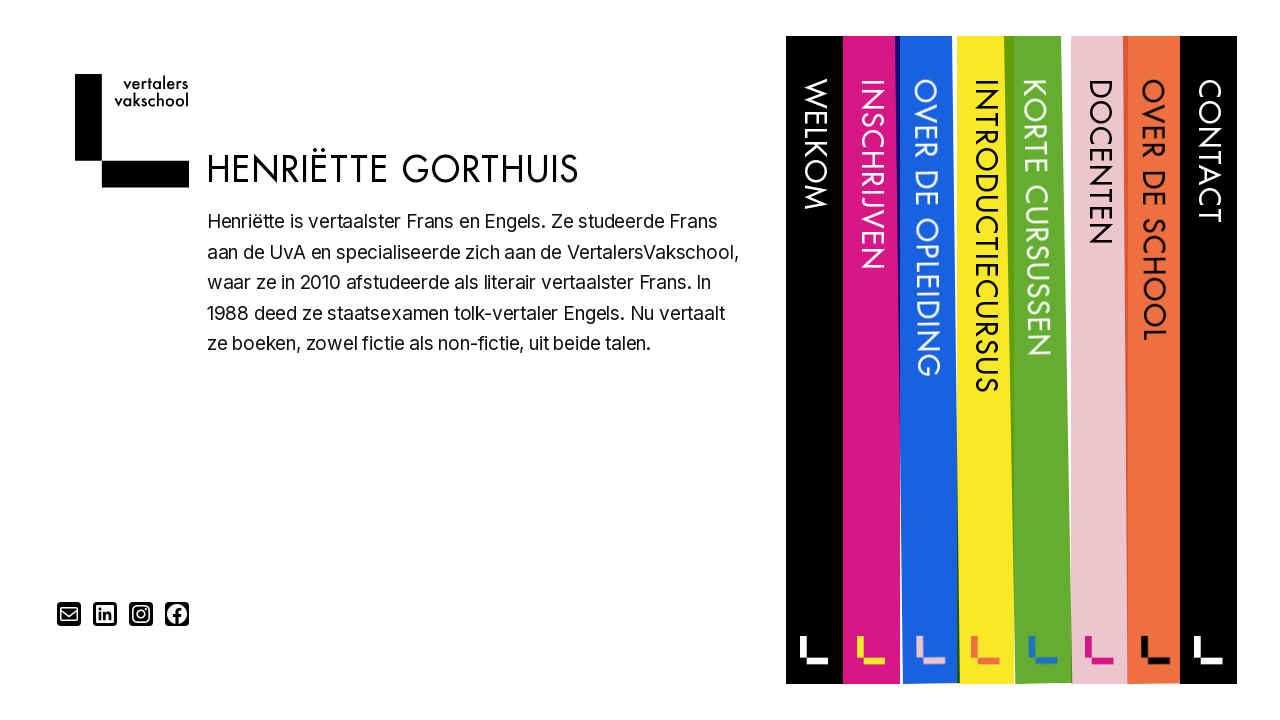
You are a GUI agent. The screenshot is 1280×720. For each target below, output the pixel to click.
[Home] (132, 181)
